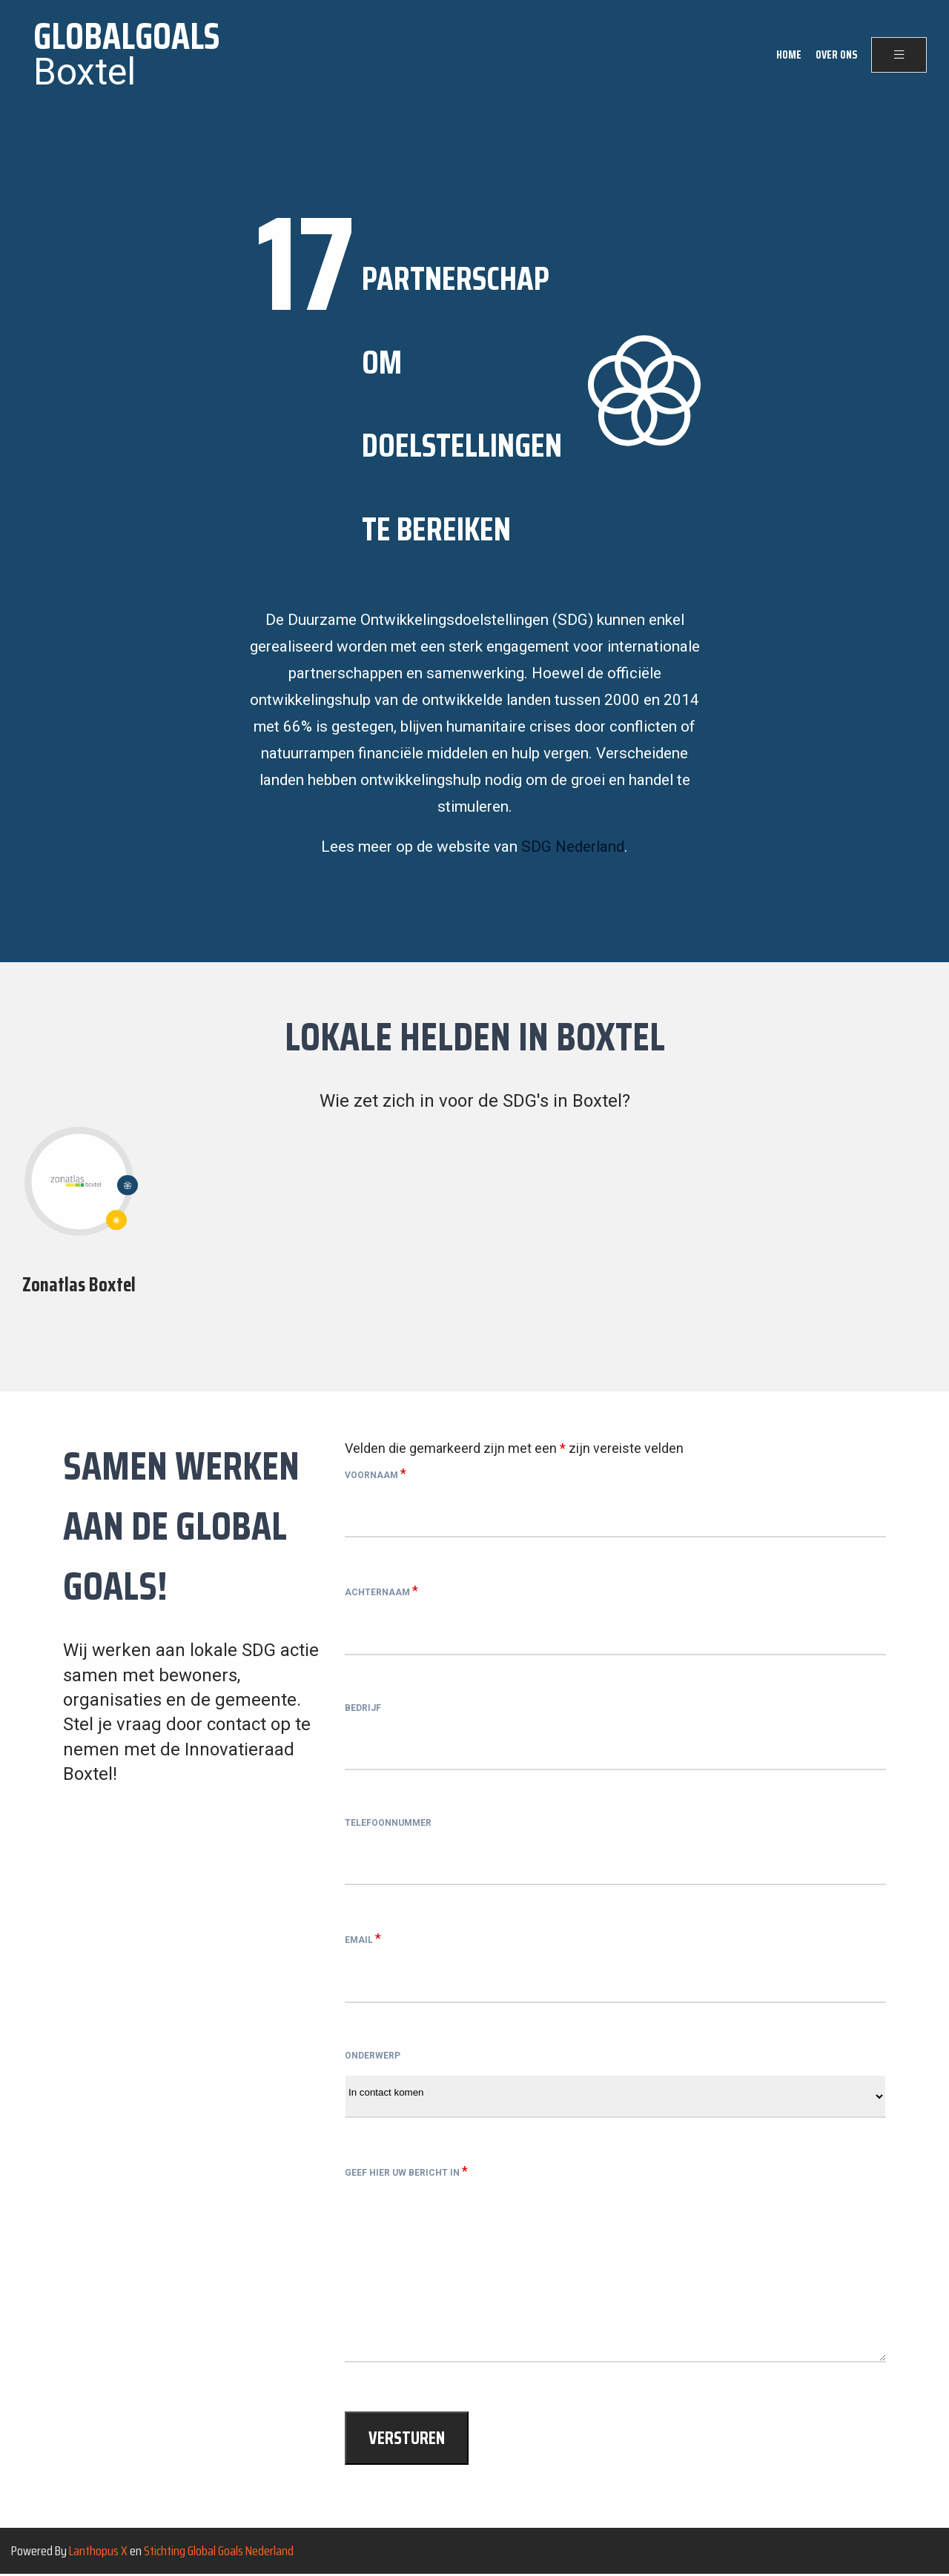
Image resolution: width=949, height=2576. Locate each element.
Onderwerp (372, 2055)
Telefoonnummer (388, 1823)
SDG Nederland (572, 846)
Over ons (836, 55)
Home (788, 55)
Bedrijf (363, 1708)
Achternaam (381, 1590)
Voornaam (375, 1473)
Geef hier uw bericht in (406, 2171)
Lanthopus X (98, 2550)
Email (363, 1938)
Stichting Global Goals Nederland (219, 2550)
